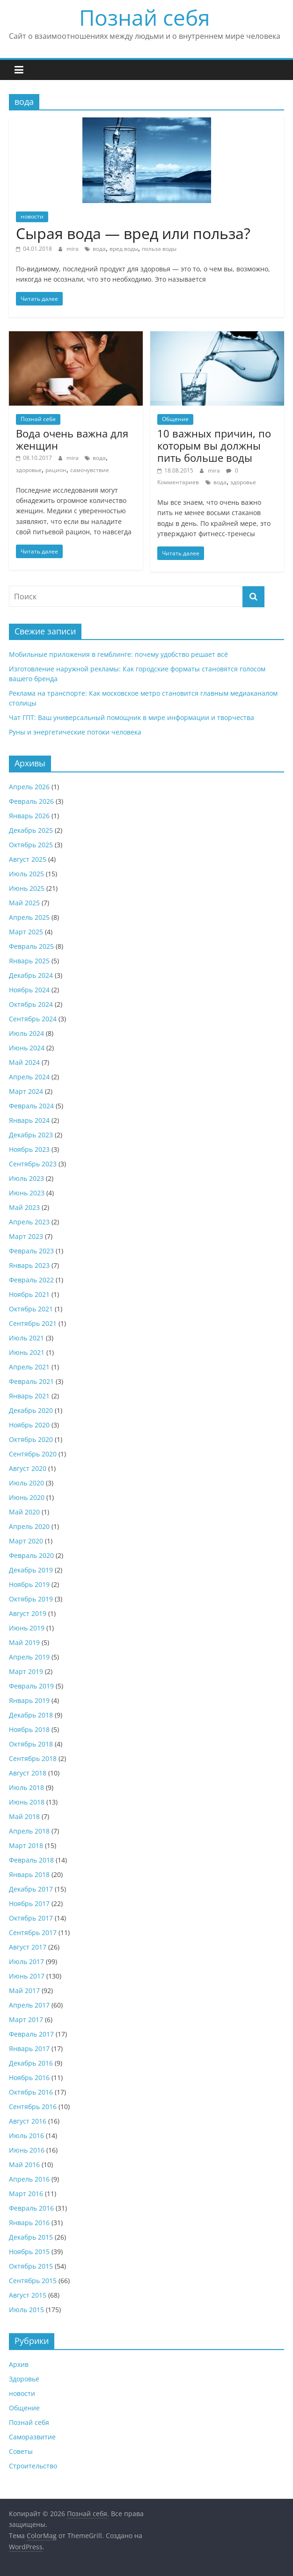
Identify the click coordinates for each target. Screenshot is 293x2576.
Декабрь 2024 (31, 975)
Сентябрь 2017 (33, 1932)
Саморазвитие (32, 2436)
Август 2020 (27, 1468)
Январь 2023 (29, 1265)
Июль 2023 (26, 1178)
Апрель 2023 (29, 1221)
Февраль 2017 (31, 2034)
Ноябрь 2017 (29, 1903)
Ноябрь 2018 (29, 1729)
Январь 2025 (29, 960)
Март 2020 (26, 1540)
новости (32, 216)
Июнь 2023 (26, 1192)
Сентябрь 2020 (33, 1453)
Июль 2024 (26, 1033)
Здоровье (24, 2378)
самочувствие (89, 470)
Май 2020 (24, 1511)
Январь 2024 (29, 1120)
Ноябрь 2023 (29, 1149)
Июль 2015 (26, 2309)
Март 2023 (26, 1236)
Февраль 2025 (31, 946)
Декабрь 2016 (31, 2063)
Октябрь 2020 (31, 1439)
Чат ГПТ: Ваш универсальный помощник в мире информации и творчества (131, 717)
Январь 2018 (29, 1874)
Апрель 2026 (29, 786)
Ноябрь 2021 (29, 1294)
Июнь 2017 (26, 1976)
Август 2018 (27, 1772)
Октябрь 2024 (31, 1004)
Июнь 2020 (26, 1497)
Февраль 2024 (31, 1105)
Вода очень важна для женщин (72, 439)
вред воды (124, 249)
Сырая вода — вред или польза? (133, 233)
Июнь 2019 (26, 1627)
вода (99, 249)
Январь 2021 (29, 1395)
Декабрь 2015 (31, 2237)
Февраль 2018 (31, 1860)
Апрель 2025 (29, 917)
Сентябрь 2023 (33, 1163)
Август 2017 (27, 1947)
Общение (175, 419)
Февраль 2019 (31, 1685)
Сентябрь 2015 (33, 2280)
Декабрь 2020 (31, 1410)
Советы (21, 2451)
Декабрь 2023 (31, 1134)
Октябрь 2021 (31, 1308)
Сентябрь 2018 (33, 1758)
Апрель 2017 (29, 2005)
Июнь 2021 (26, 1352)
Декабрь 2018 (31, 1714)
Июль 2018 (26, 1787)
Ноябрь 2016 (29, 2077)
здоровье (29, 470)
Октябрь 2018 (31, 1743)
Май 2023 (24, 1207)
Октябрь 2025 (31, 844)
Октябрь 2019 (31, 1598)
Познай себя (144, 17)
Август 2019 (27, 1613)
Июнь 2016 (26, 2150)
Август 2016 (27, 2121)
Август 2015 (27, 2295)
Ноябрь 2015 (29, 2251)
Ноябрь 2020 (29, 1424)
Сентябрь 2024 (33, 1018)
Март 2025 (26, 931)
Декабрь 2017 (31, 1889)
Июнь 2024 (26, 1047)
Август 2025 (27, 859)
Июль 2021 (26, 1337)
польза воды (159, 249)
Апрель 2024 (29, 1076)
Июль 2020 (26, 1482)
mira (73, 249)
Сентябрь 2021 (33, 1323)
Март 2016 (26, 2193)
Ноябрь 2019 (29, 1584)
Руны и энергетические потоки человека (75, 732)
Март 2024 (26, 1091)
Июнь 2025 (26, 888)
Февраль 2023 (31, 1250)
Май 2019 (24, 1642)
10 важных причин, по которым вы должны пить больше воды (214, 445)
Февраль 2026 (31, 801)
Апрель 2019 (29, 1656)
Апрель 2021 (29, 1366)
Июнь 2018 (26, 1801)
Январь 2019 (29, 1700)
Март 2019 (26, 1671)
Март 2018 (26, 1845)
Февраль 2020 (31, 1555)
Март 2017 (26, 2019)
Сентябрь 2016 (33, 2106)
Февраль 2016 (31, 2208)
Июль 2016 (26, 2135)
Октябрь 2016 (31, 2092)
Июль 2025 (26, 873)
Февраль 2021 (31, 1381)
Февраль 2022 (31, 1279)
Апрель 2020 (29, 1526)
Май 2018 (24, 1816)
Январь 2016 (29, 2222)
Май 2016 (24, 2164)
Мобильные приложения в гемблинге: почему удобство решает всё (118, 654)
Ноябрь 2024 (29, 989)
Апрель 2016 (29, 2179)
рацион (55, 470)
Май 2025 (24, 902)
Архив (19, 2364)
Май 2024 (24, 1062)
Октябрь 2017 (31, 1918)
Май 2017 (24, 1990)
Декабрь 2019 (31, 1569)
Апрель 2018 (29, 1830)
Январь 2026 (29, 815)
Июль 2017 (26, 1961)
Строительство (33, 2465)
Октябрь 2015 (31, 2266)
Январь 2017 (29, 2048)
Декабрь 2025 (31, 830)
